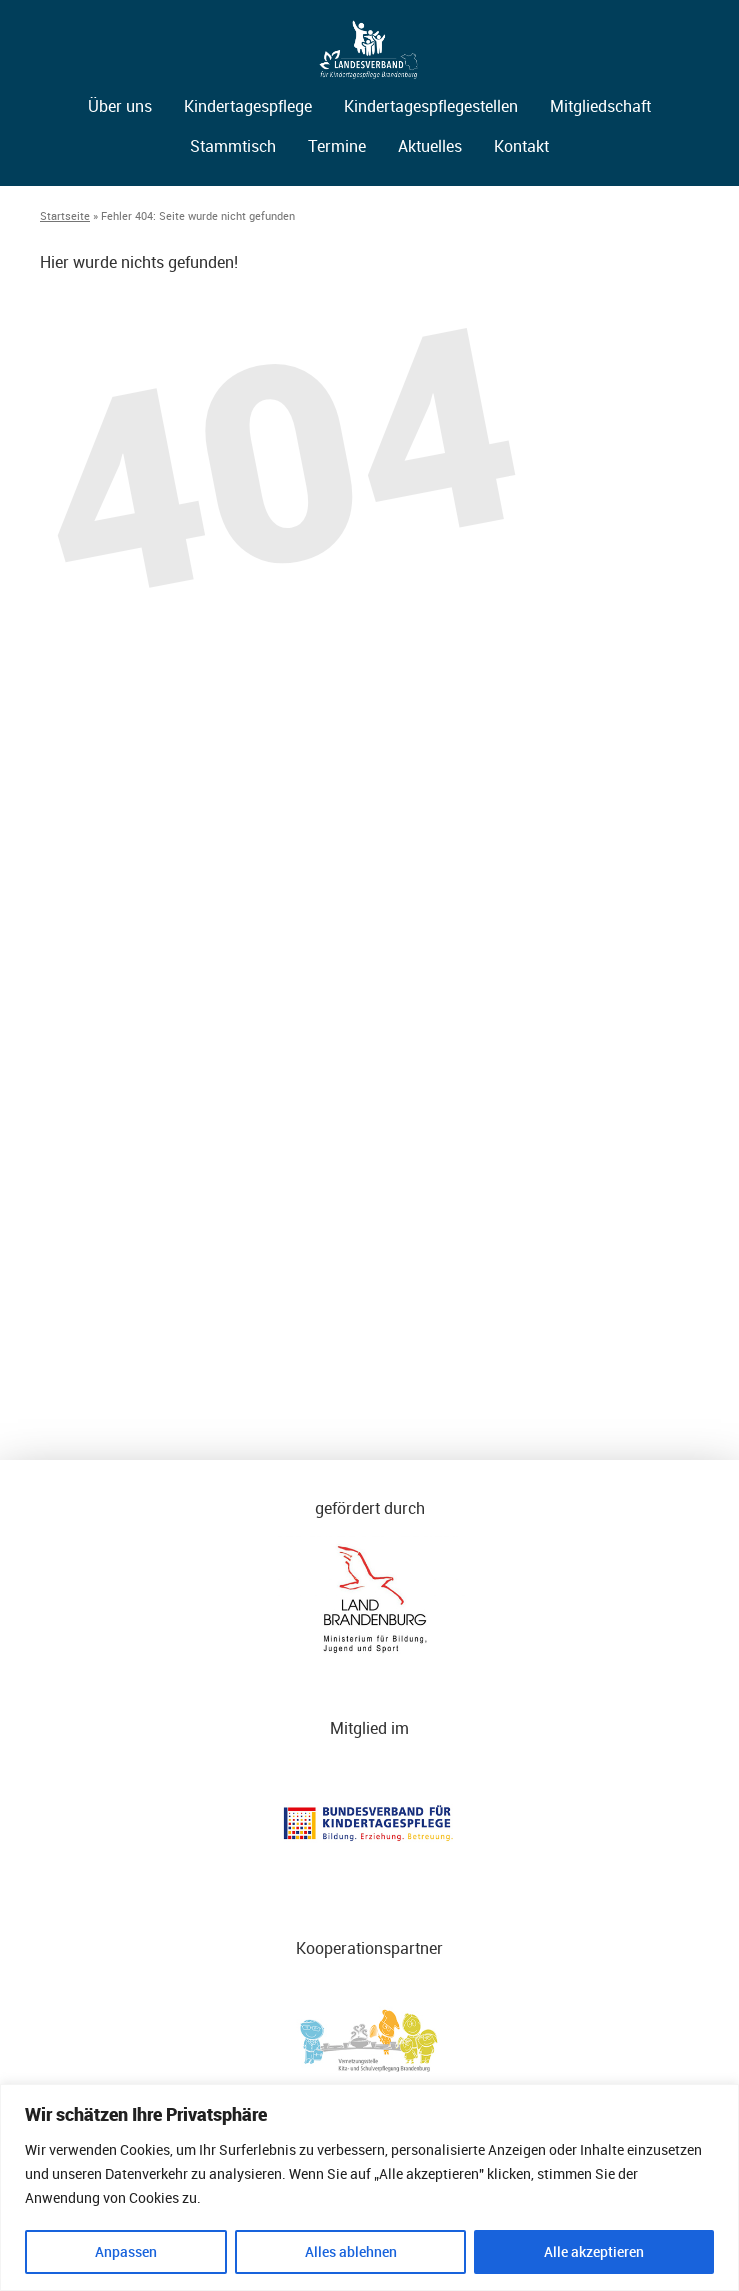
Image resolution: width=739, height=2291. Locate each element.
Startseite (65, 215)
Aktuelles (430, 146)
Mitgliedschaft (600, 106)
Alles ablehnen (351, 2251)
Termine (337, 146)
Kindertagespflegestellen (431, 106)
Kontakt (521, 146)
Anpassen (126, 2251)
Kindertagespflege (248, 106)
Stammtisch (233, 146)
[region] (369, 2187)
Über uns (120, 106)
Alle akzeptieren (594, 2251)
